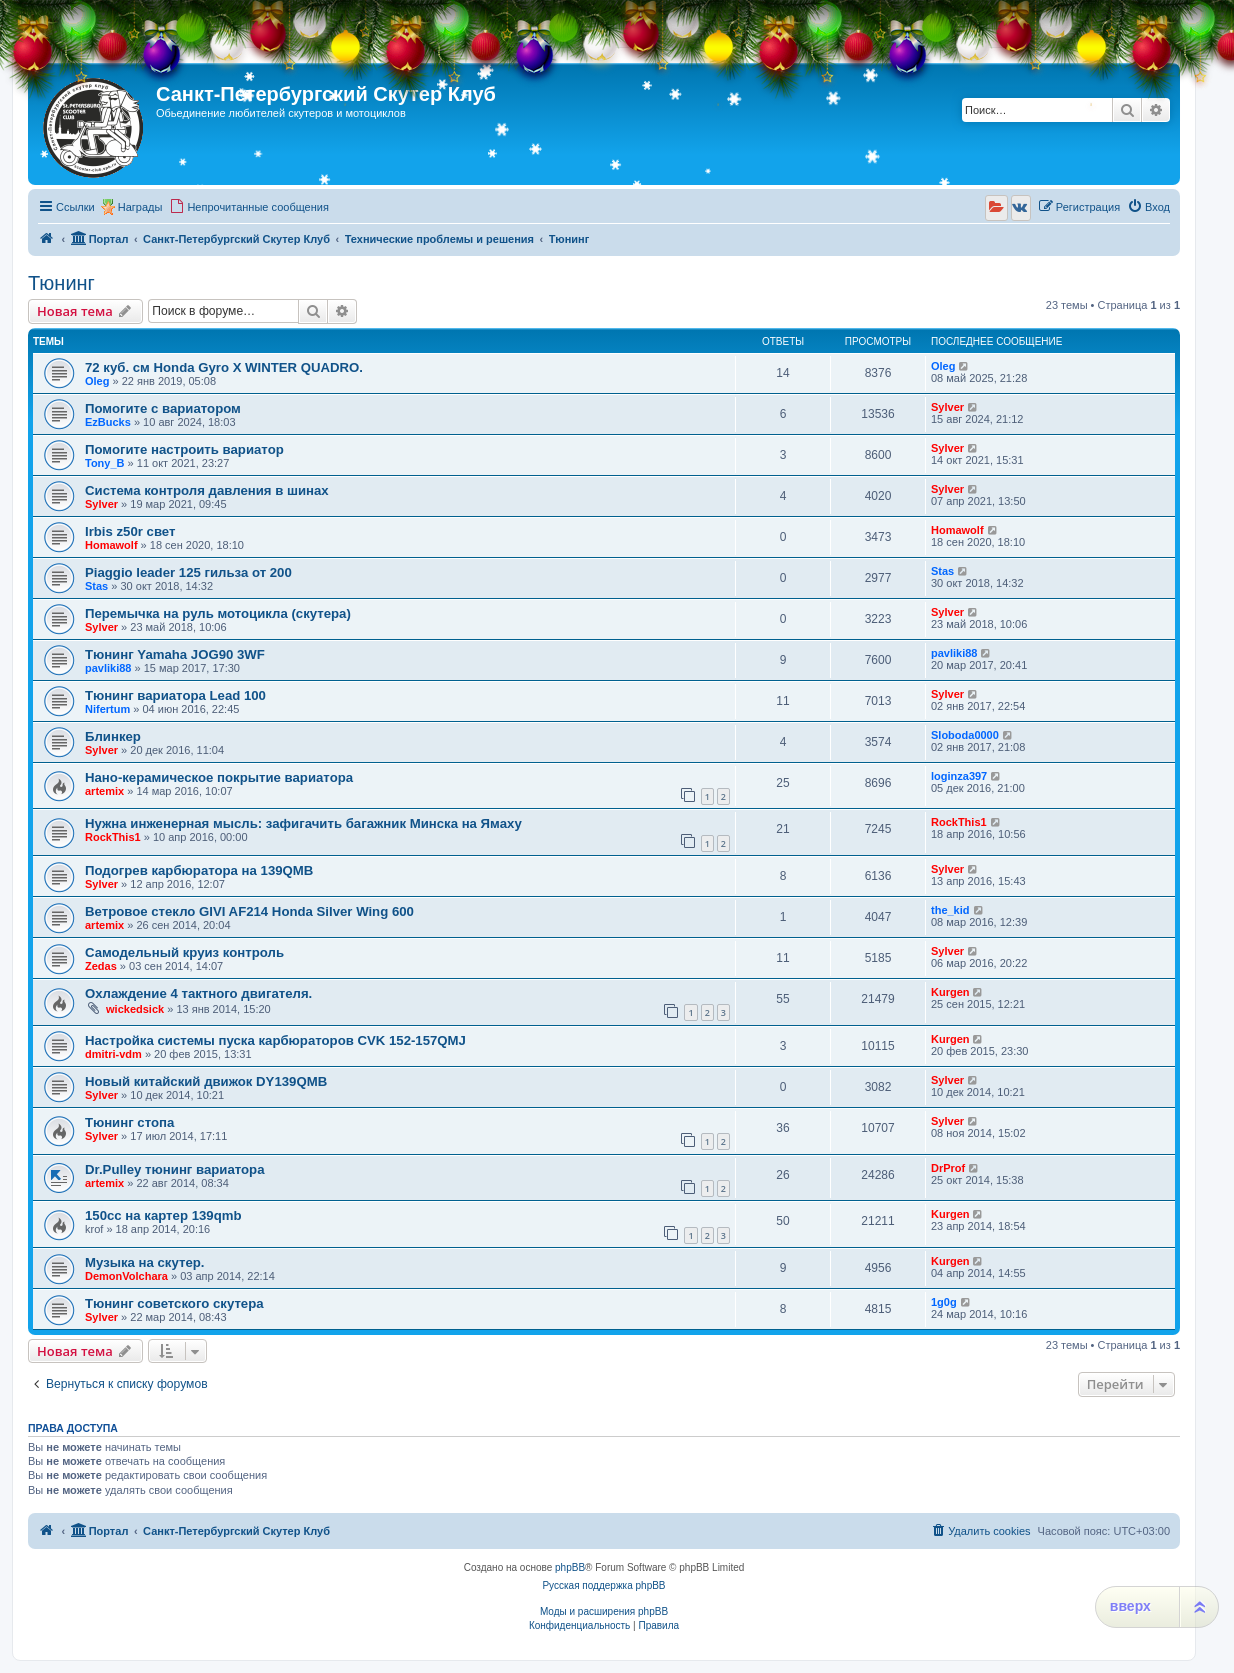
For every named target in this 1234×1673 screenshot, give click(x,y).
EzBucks (108, 422)
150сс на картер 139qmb (163, 1215)
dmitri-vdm (113, 1054)
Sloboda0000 (965, 735)
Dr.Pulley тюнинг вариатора (175, 1169)
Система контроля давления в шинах (207, 490)
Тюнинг (61, 283)
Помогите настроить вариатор (184, 449)
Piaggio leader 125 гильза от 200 (188, 572)
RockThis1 (113, 837)
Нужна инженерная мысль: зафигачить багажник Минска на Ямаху (303, 823)
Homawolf (111, 545)
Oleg (97, 381)
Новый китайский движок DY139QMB (206, 1081)
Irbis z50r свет (130, 531)
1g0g (944, 1302)
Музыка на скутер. (144, 1262)
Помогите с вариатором (163, 408)
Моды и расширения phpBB (604, 1611)
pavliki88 (108, 668)
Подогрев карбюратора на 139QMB (199, 870)
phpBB (570, 1567)
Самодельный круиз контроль (184, 952)
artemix (104, 791)
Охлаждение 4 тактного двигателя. (198, 993)
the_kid (950, 910)
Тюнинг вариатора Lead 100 (175, 695)
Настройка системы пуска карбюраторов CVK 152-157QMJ (275, 1040)
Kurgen (950, 992)
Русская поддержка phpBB (603, 1585)
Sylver (947, 407)
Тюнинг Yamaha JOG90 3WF (175, 654)
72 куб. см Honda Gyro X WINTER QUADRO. (224, 367)
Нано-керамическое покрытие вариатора (219, 777)
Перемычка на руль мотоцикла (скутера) (218, 613)
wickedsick (135, 1009)
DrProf (948, 1168)
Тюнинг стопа (129, 1122)
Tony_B (105, 463)
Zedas (101, 966)
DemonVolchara (126, 1276)
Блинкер (113, 736)
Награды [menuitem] (140, 207)
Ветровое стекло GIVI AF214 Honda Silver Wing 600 (249, 911)
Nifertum (107, 709)
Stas (96, 586)
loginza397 (959, 776)
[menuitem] (249, 207)
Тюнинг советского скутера (174, 1303)
